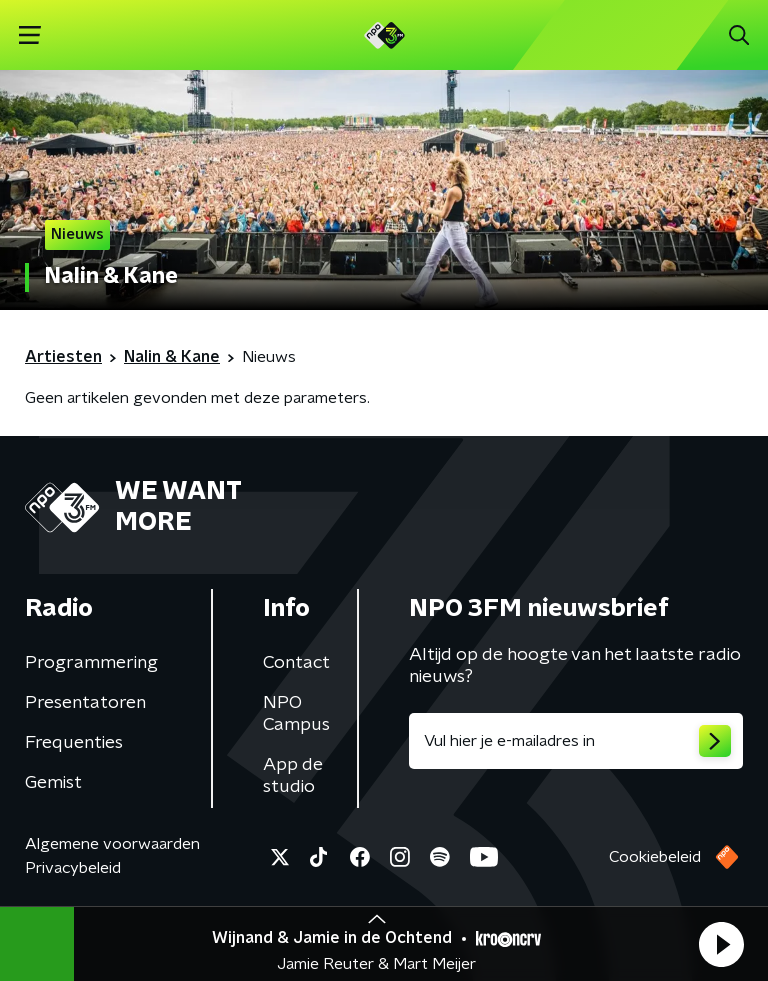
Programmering (91, 663)
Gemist (53, 783)
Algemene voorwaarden (112, 844)
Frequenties (74, 743)
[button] (721, 944)
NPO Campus (296, 714)
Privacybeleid (73, 868)
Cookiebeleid (655, 857)
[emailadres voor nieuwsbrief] (576, 741)
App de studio (293, 776)
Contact (296, 663)
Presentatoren (85, 703)
